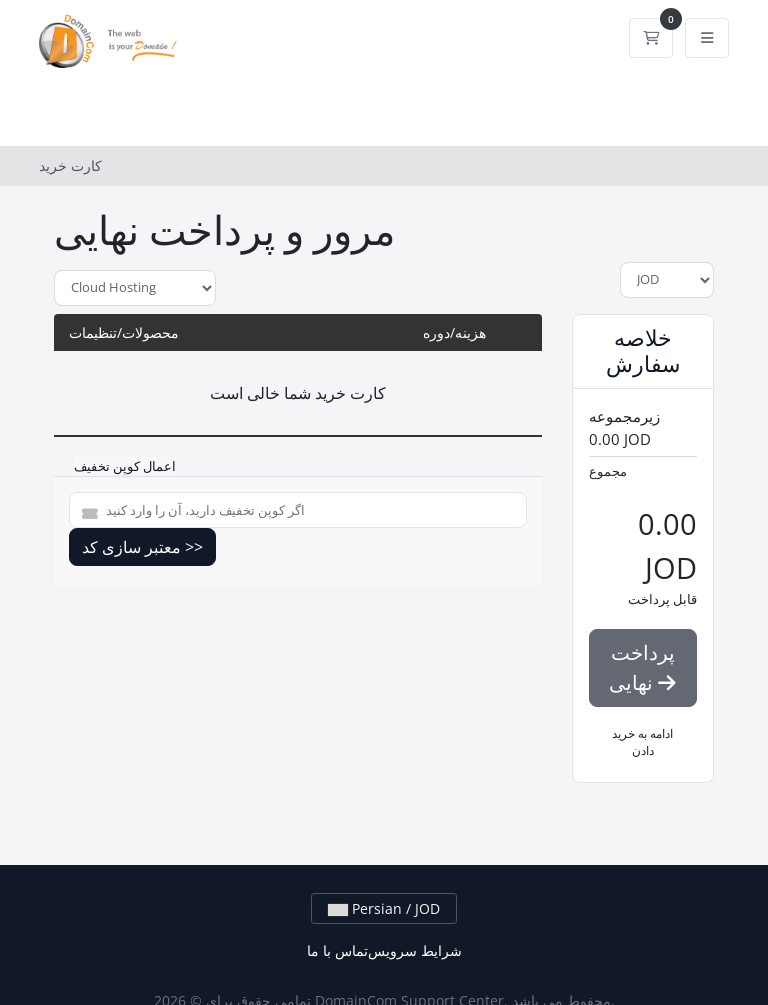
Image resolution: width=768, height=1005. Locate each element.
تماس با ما (337, 950)
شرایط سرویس (415, 950)
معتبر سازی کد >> (142, 547)
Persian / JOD (384, 908)
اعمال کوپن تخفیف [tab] (125, 466)
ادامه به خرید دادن (642, 742)
